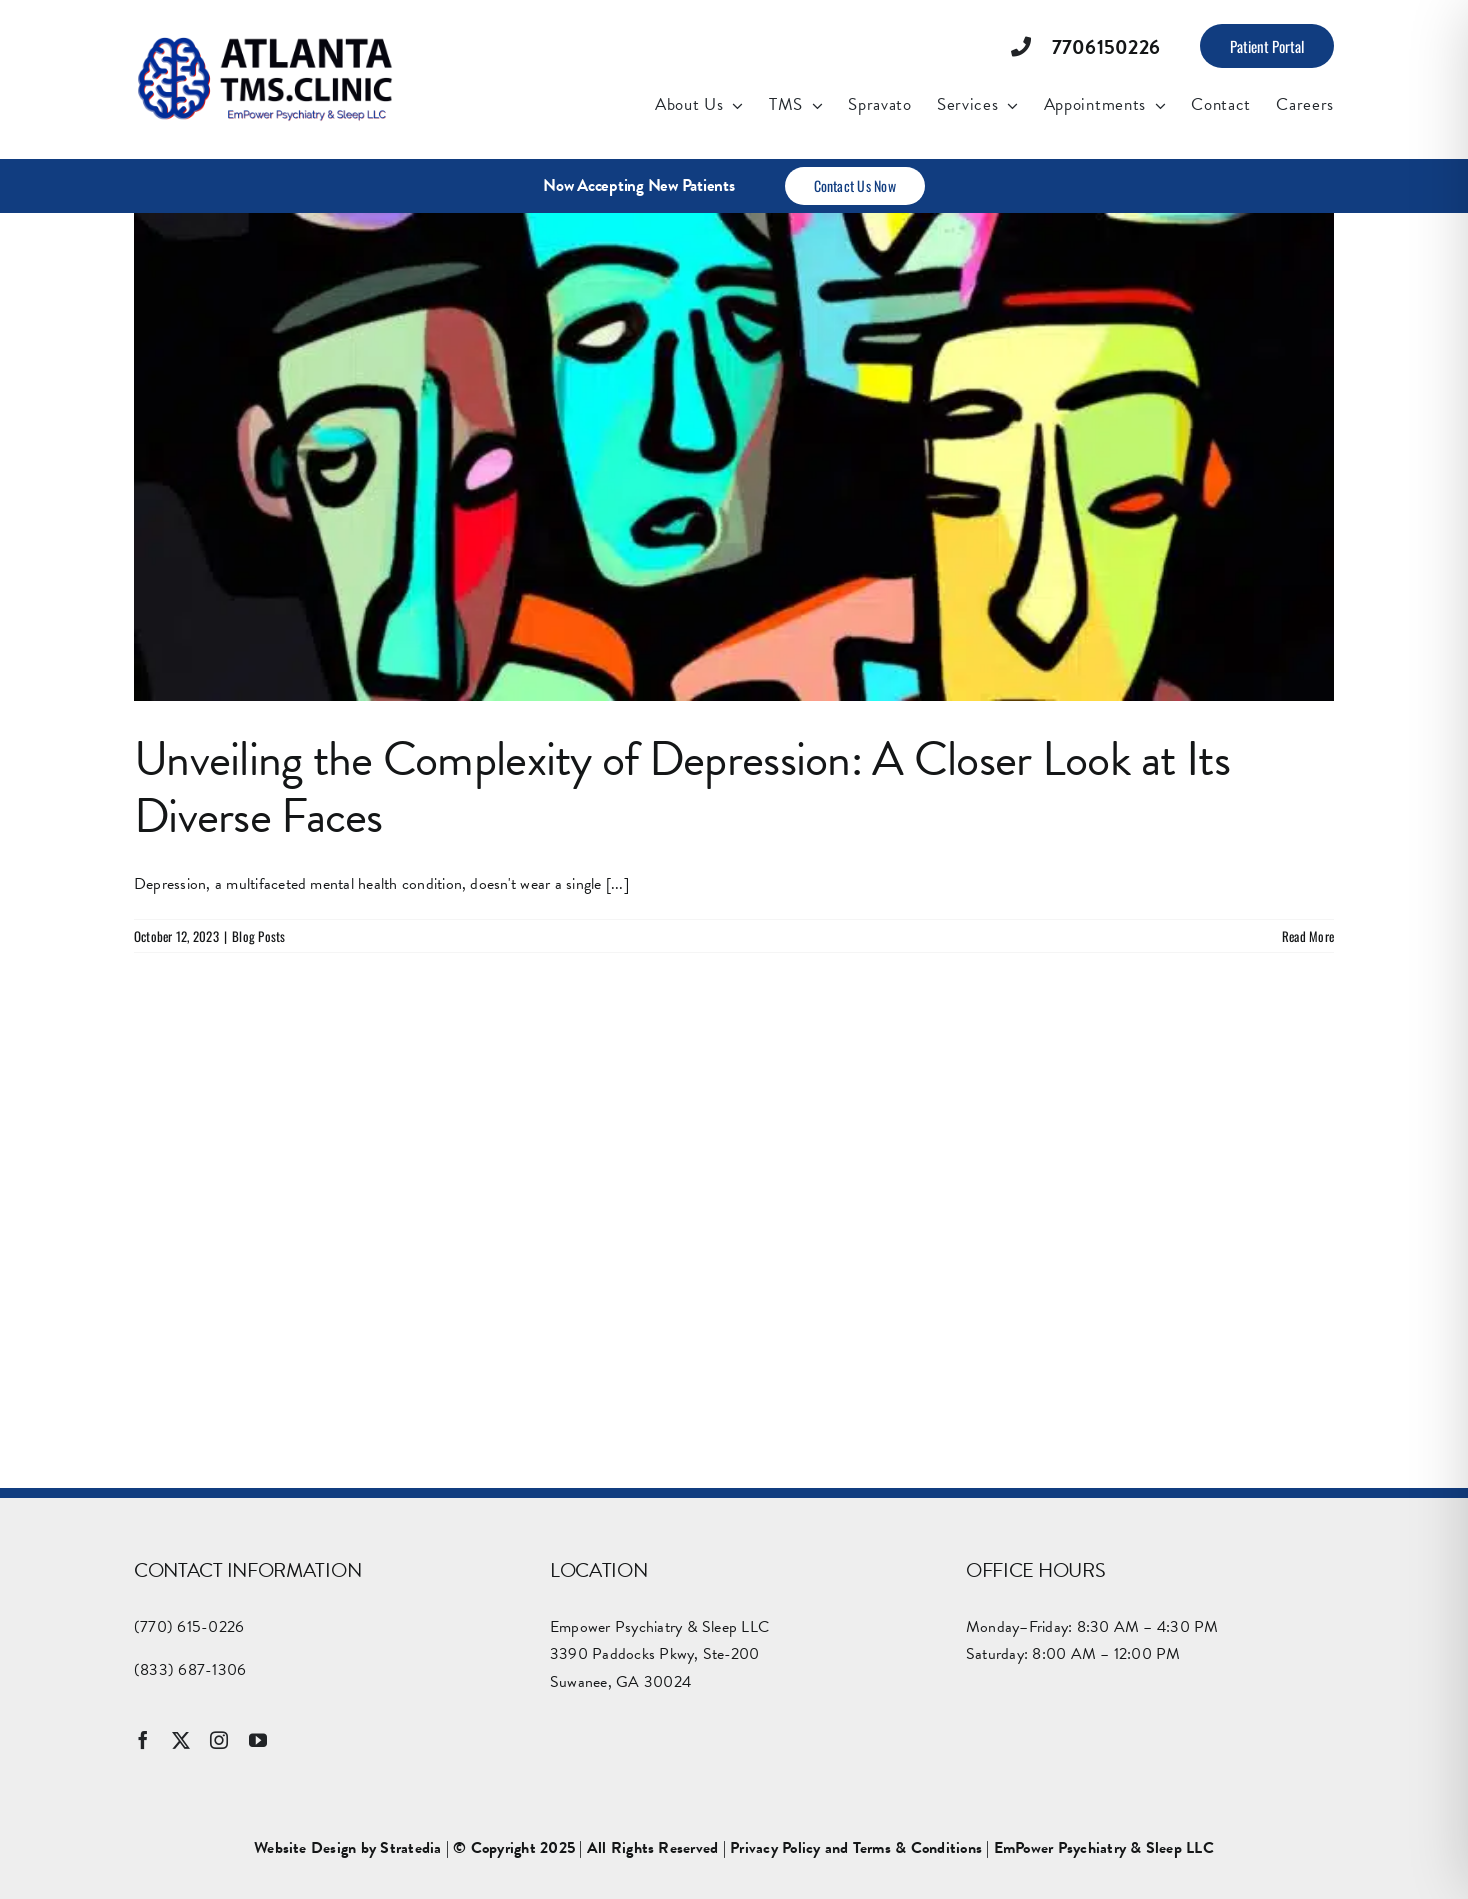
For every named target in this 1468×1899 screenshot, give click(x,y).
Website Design (305, 1848)
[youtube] (258, 1740)
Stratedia (410, 1848)
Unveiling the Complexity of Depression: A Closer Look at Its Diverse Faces (682, 788)
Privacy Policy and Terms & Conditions (856, 1848)
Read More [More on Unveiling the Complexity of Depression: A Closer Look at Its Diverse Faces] (1308, 936)
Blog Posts (258, 936)
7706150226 (1106, 47)
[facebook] (143, 1740)
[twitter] (181, 1740)
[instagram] (219, 1740)
